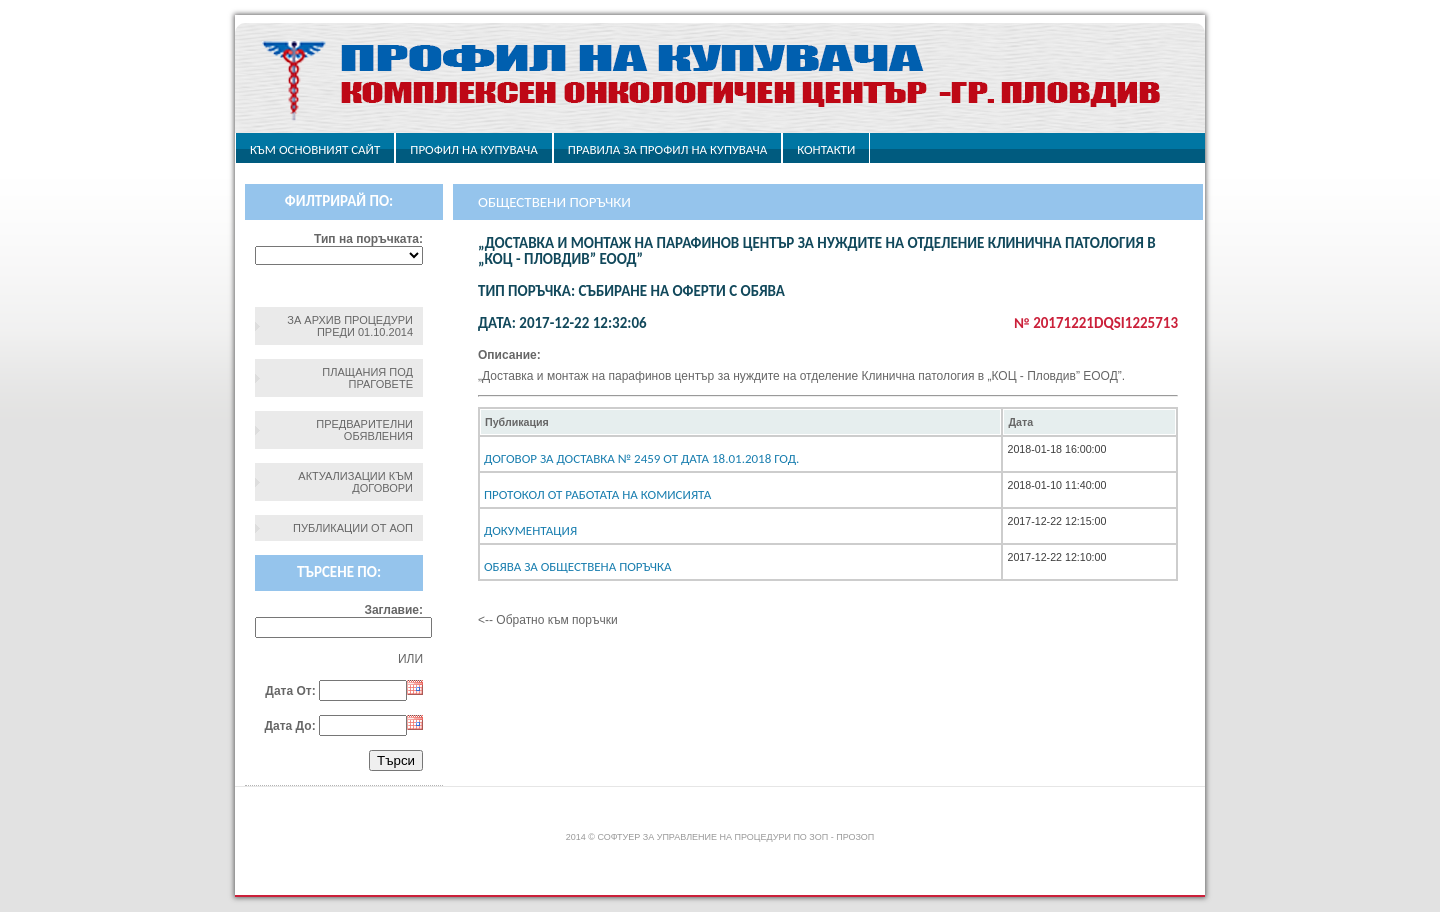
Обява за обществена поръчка (578, 566)
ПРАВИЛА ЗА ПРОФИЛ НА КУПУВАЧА (667, 149)
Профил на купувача (473, 149)
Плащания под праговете (367, 378)
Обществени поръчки (554, 202)
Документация (530, 530)
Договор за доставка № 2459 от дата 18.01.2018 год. (641, 458)
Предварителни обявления (364, 430)
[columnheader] (740, 422)
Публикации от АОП (353, 528)
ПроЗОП (855, 837)
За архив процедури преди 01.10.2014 (350, 326)
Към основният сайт (315, 149)
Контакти (826, 149)
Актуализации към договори (355, 482)
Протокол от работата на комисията (597, 494)
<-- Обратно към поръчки (548, 620)
